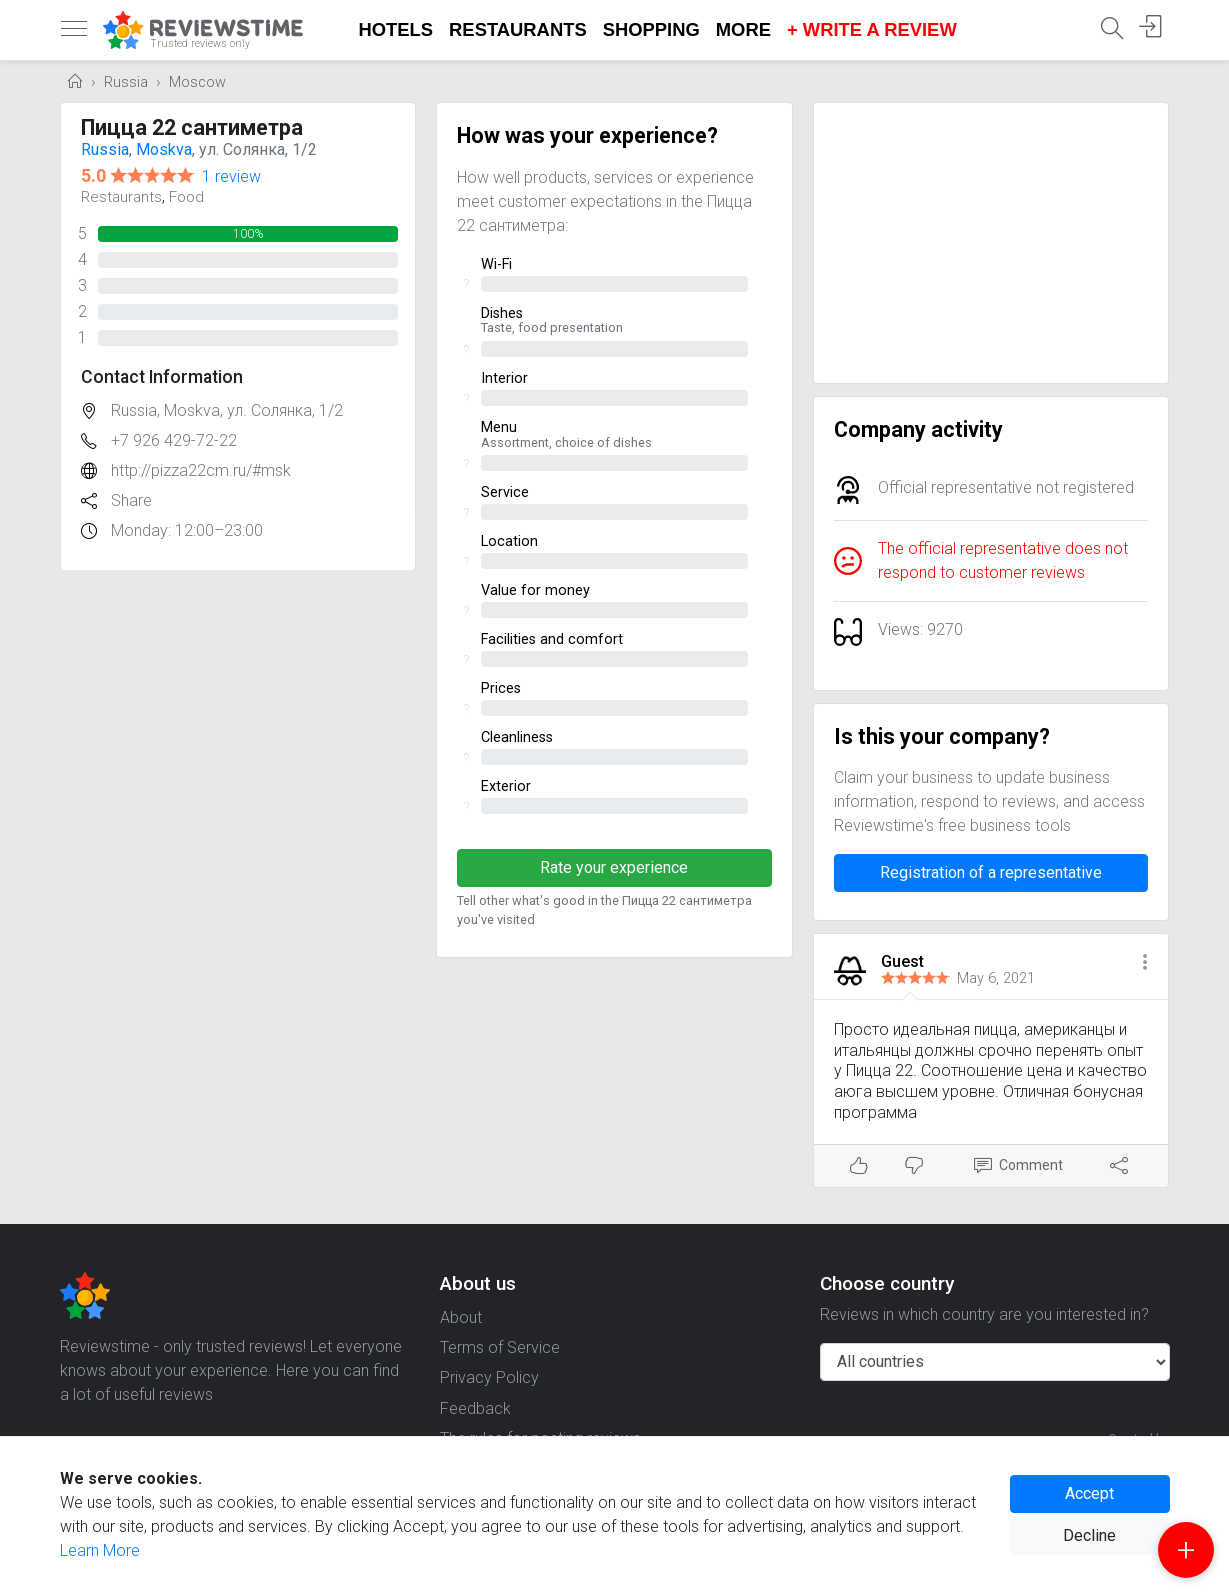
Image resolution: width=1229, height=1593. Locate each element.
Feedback (475, 1408)
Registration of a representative (991, 872)
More (743, 29)
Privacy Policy (489, 1377)
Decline (1089, 1535)
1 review (231, 176)
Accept (1089, 1493)
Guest (902, 961)
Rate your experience (614, 867)
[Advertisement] (991, 243)
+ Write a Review (872, 29)
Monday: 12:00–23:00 (187, 530)
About (461, 1317)
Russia (126, 82)
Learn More (100, 1550)
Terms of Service (500, 1347)
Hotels (396, 29)
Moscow (197, 82)
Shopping (651, 29)
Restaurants (518, 29)
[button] (1145, 963)
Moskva (164, 149)
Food (186, 197)
